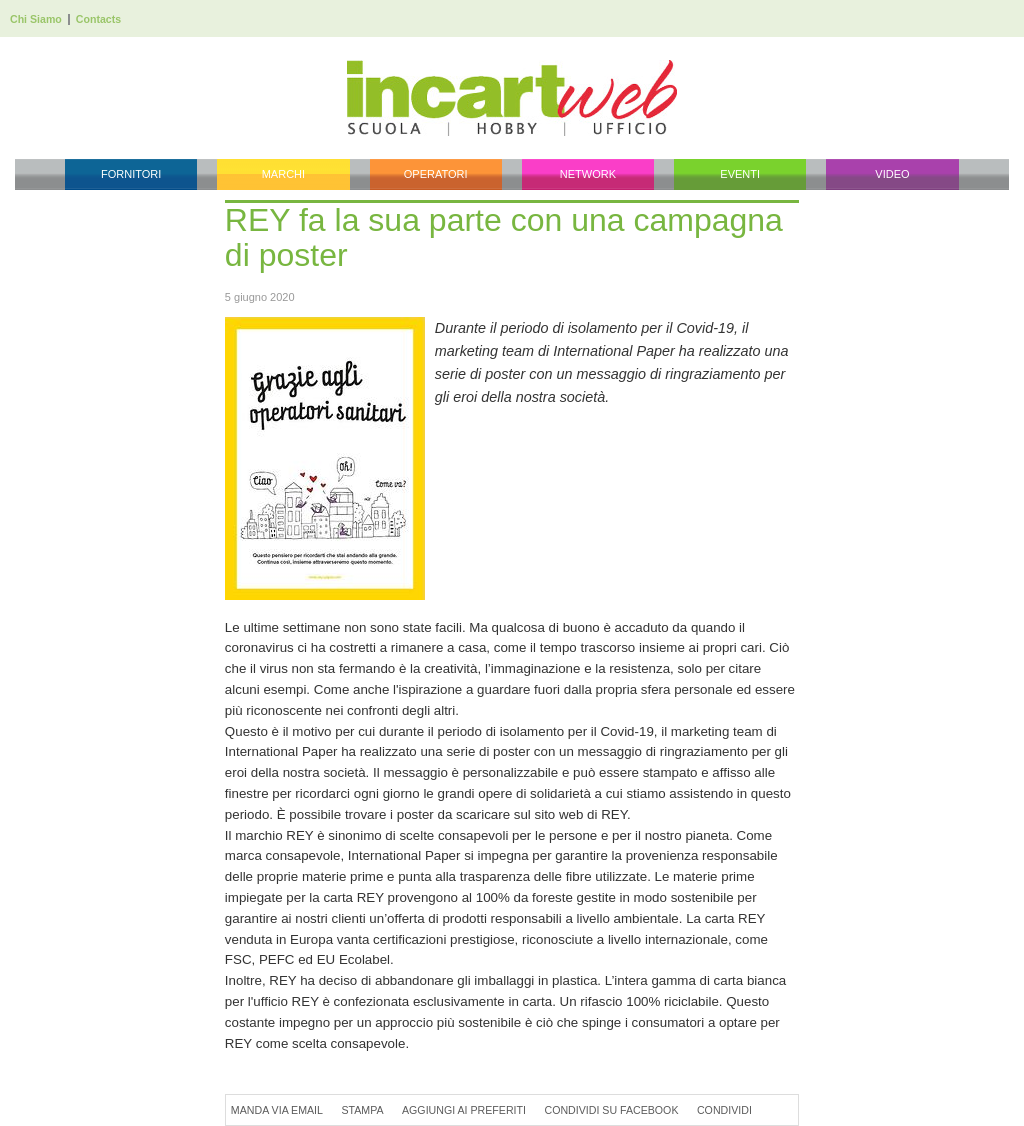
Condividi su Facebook (611, 1110)
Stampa (362, 1110)
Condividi (724, 1110)
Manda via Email (277, 1110)
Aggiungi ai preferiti (464, 1110)
